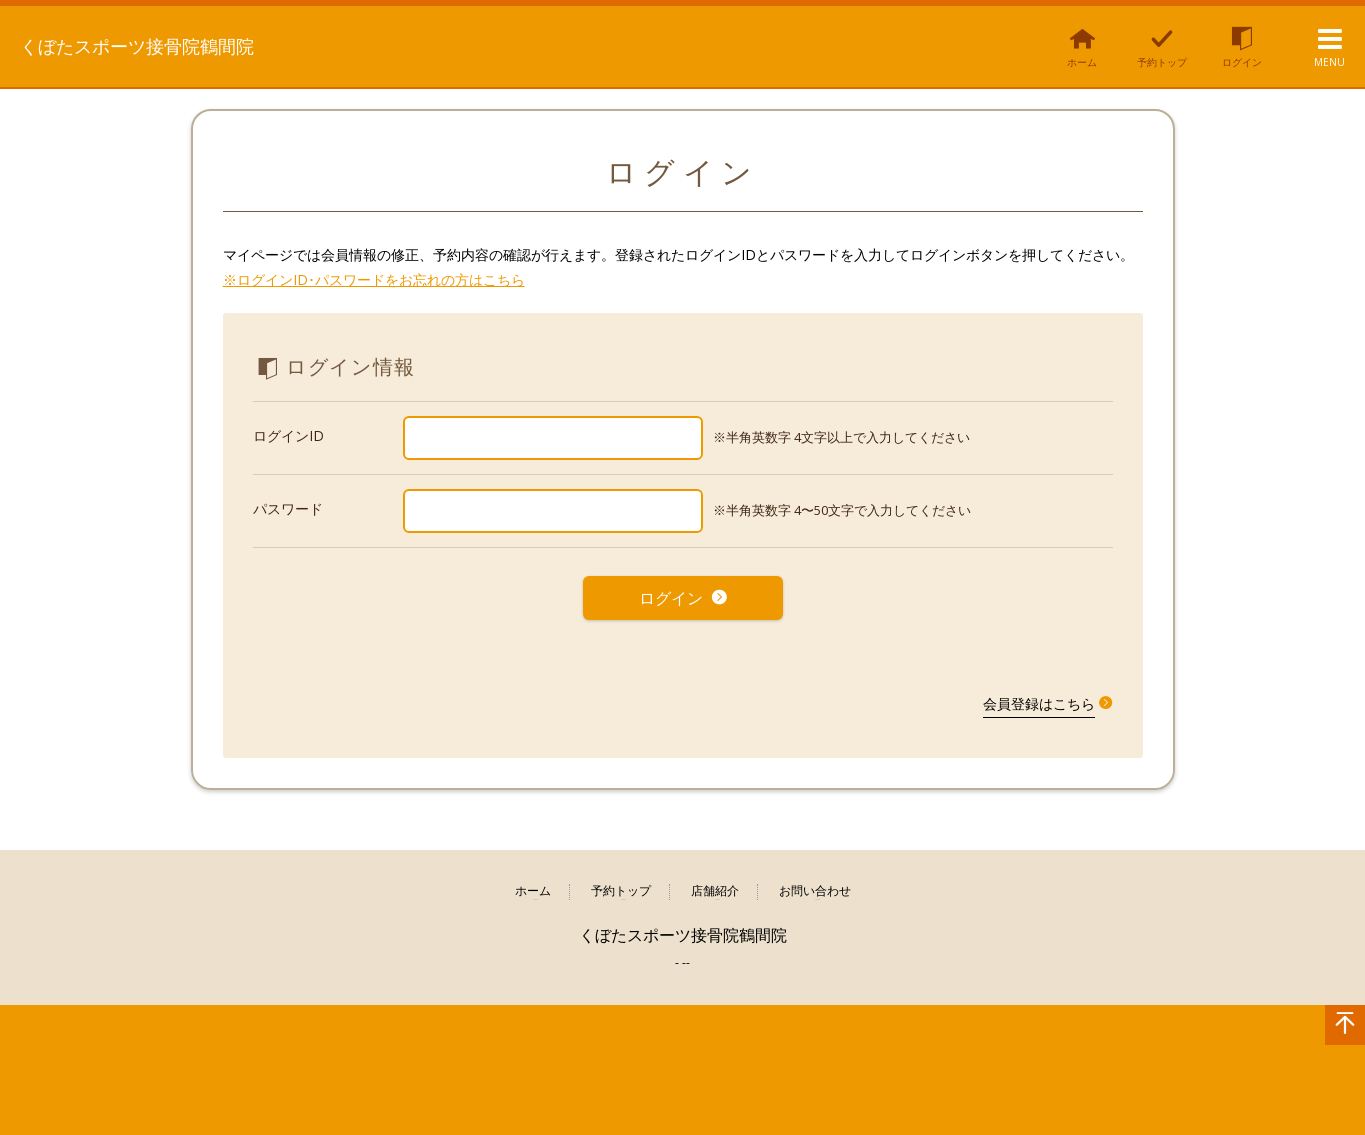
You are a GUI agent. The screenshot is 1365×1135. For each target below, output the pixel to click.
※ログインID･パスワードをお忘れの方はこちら (374, 279)
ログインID (288, 435)
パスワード (288, 508)
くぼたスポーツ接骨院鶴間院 (166, 45)
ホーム (533, 880)
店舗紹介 (715, 880)
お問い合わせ (815, 880)
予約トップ (621, 880)
